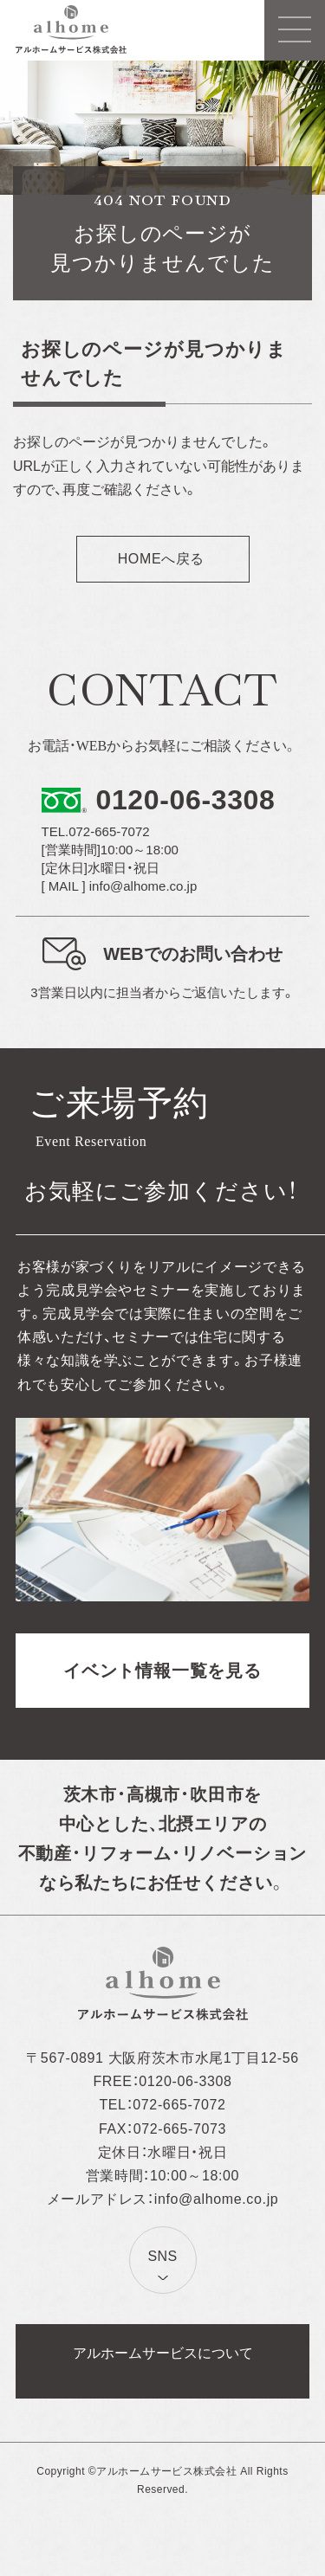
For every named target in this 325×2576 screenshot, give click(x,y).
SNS (163, 2256)
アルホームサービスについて (163, 2353)
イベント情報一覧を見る (162, 1670)
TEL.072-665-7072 (96, 831)
